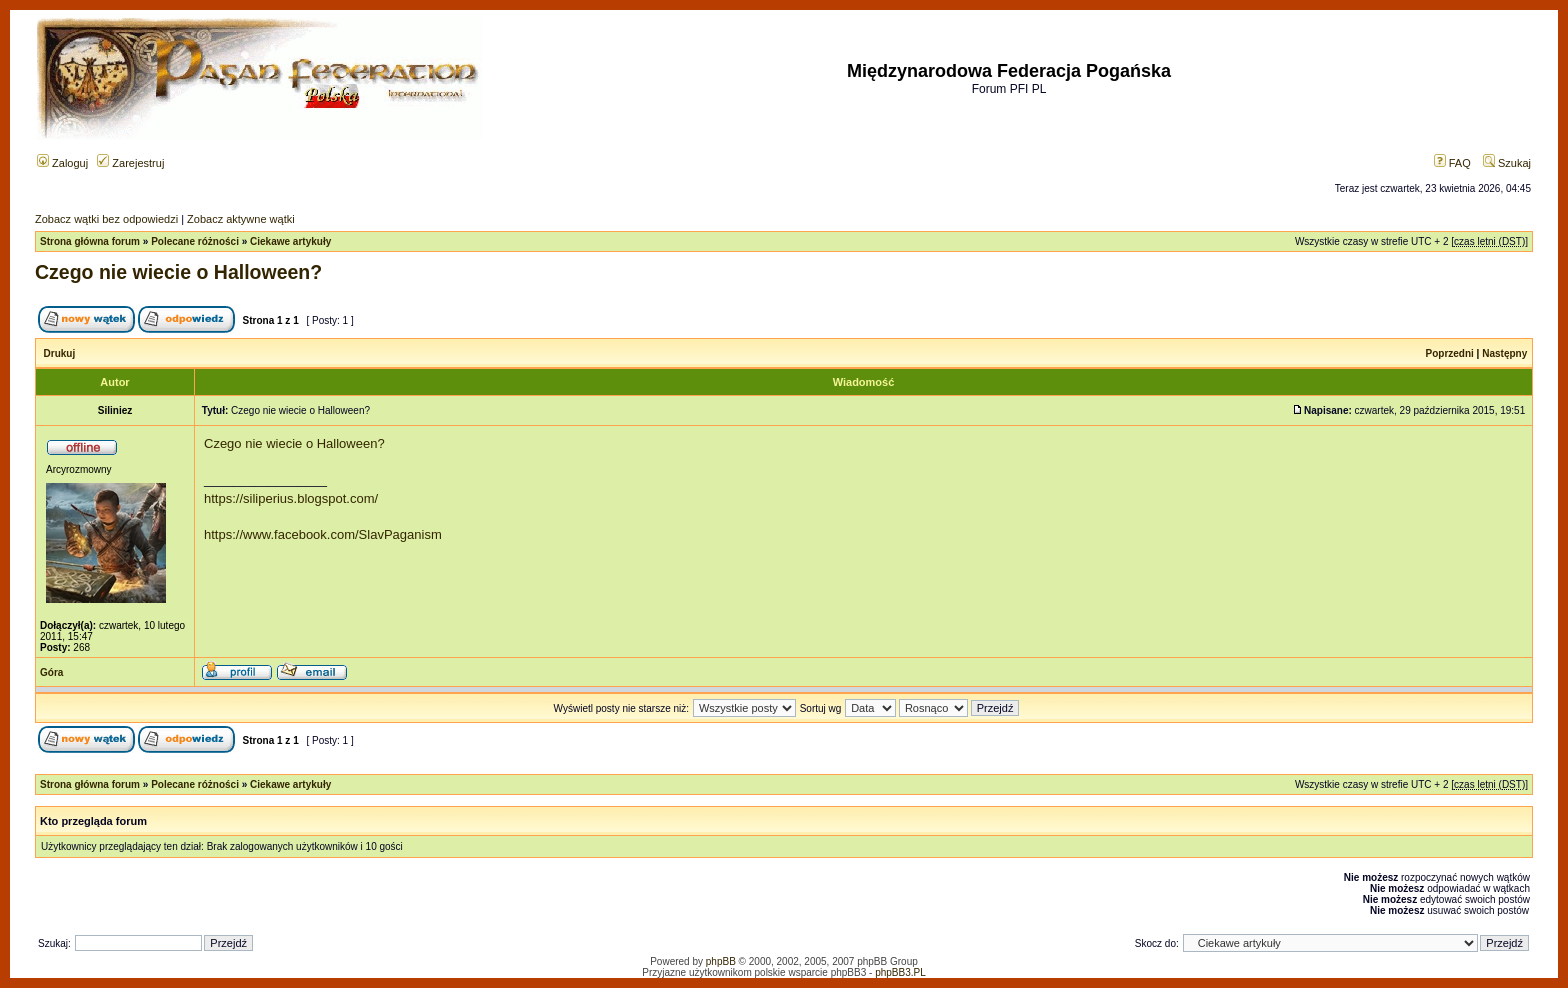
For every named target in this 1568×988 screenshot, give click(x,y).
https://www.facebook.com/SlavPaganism (323, 534)
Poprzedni (1450, 353)
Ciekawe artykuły (290, 241)
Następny (1504, 353)
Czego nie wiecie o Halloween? (178, 272)
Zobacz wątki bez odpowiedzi (106, 219)
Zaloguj (62, 163)
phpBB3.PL (900, 972)
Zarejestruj (130, 163)
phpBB (721, 961)
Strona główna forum (90, 241)
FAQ (1452, 163)
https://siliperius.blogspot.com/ (291, 498)
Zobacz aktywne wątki (241, 219)
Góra (51, 672)
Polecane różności (195, 241)
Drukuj (60, 353)
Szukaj (1507, 163)
